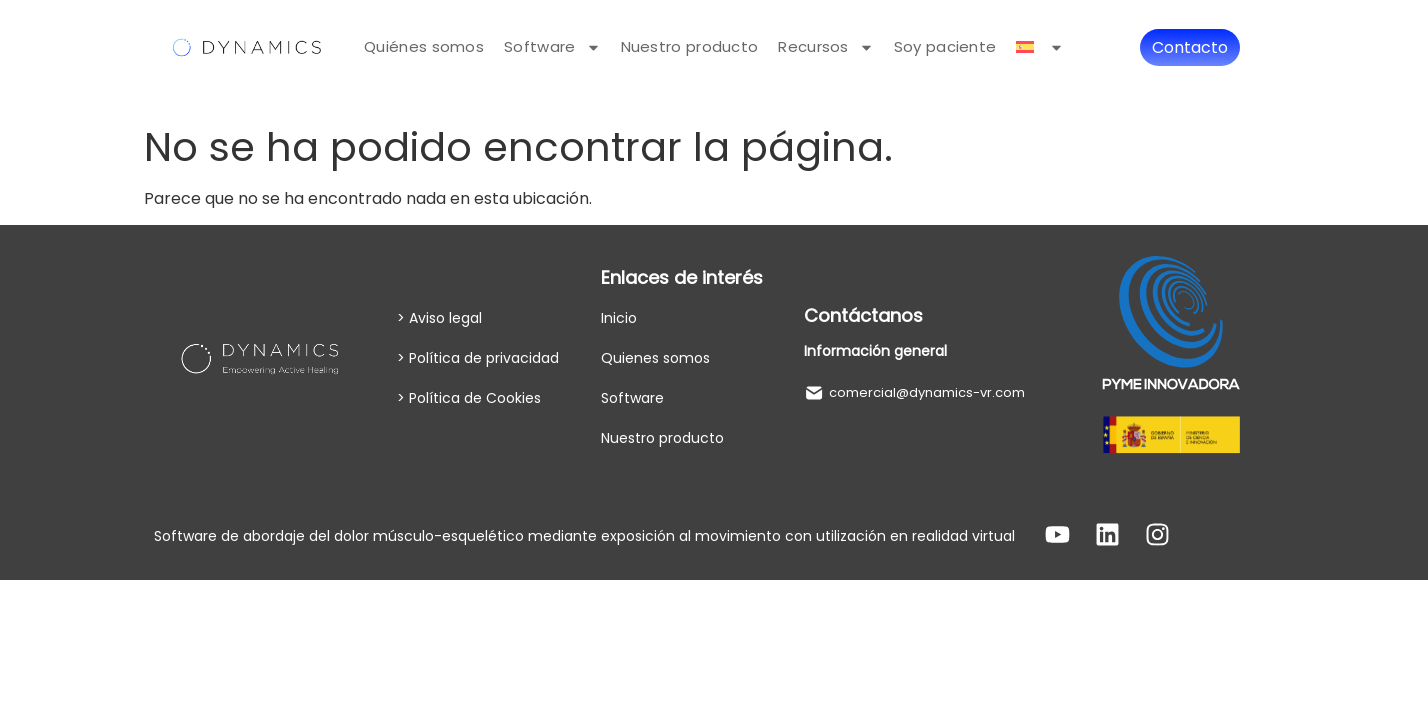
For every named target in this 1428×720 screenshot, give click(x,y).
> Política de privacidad (478, 358)
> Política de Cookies (469, 398)
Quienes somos (655, 358)
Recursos (825, 47)
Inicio (619, 318)
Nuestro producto (690, 46)
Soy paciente (945, 46)
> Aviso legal (439, 318)
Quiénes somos (424, 46)
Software (552, 47)
